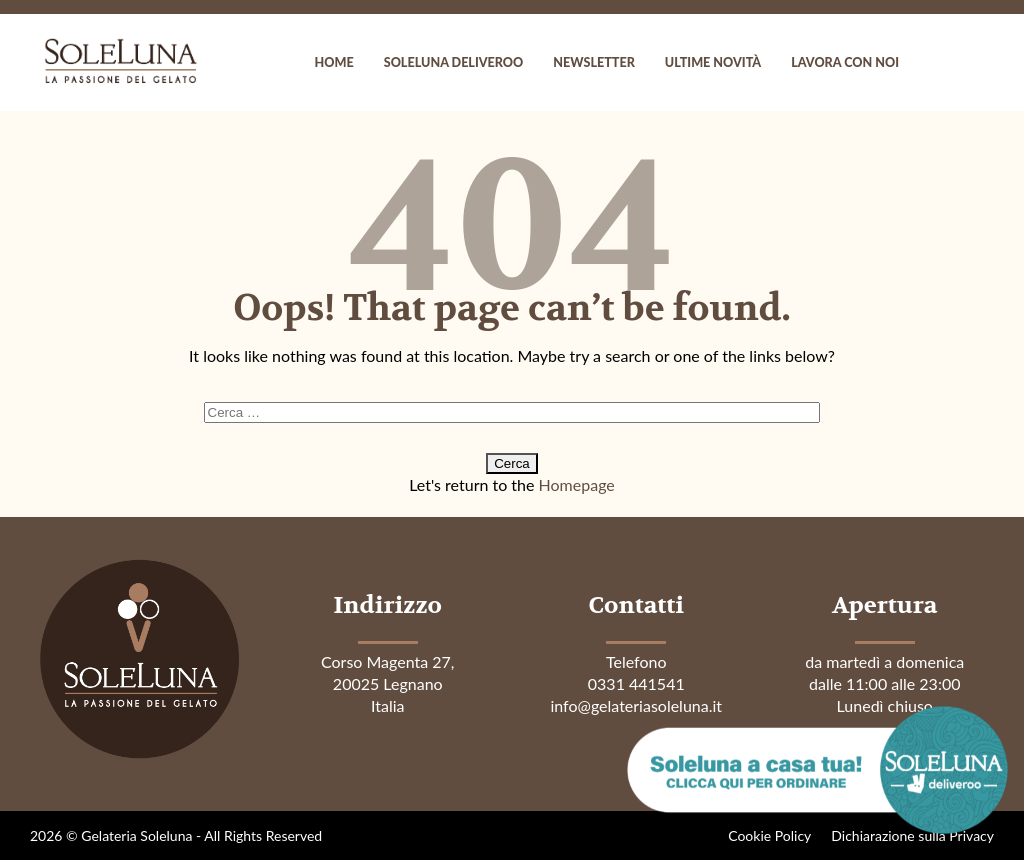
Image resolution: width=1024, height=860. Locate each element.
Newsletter (594, 62)
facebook (934, 63)
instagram (974, 63)
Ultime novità (713, 62)
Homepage (577, 484)
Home (334, 62)
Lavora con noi (845, 62)
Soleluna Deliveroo (454, 62)
